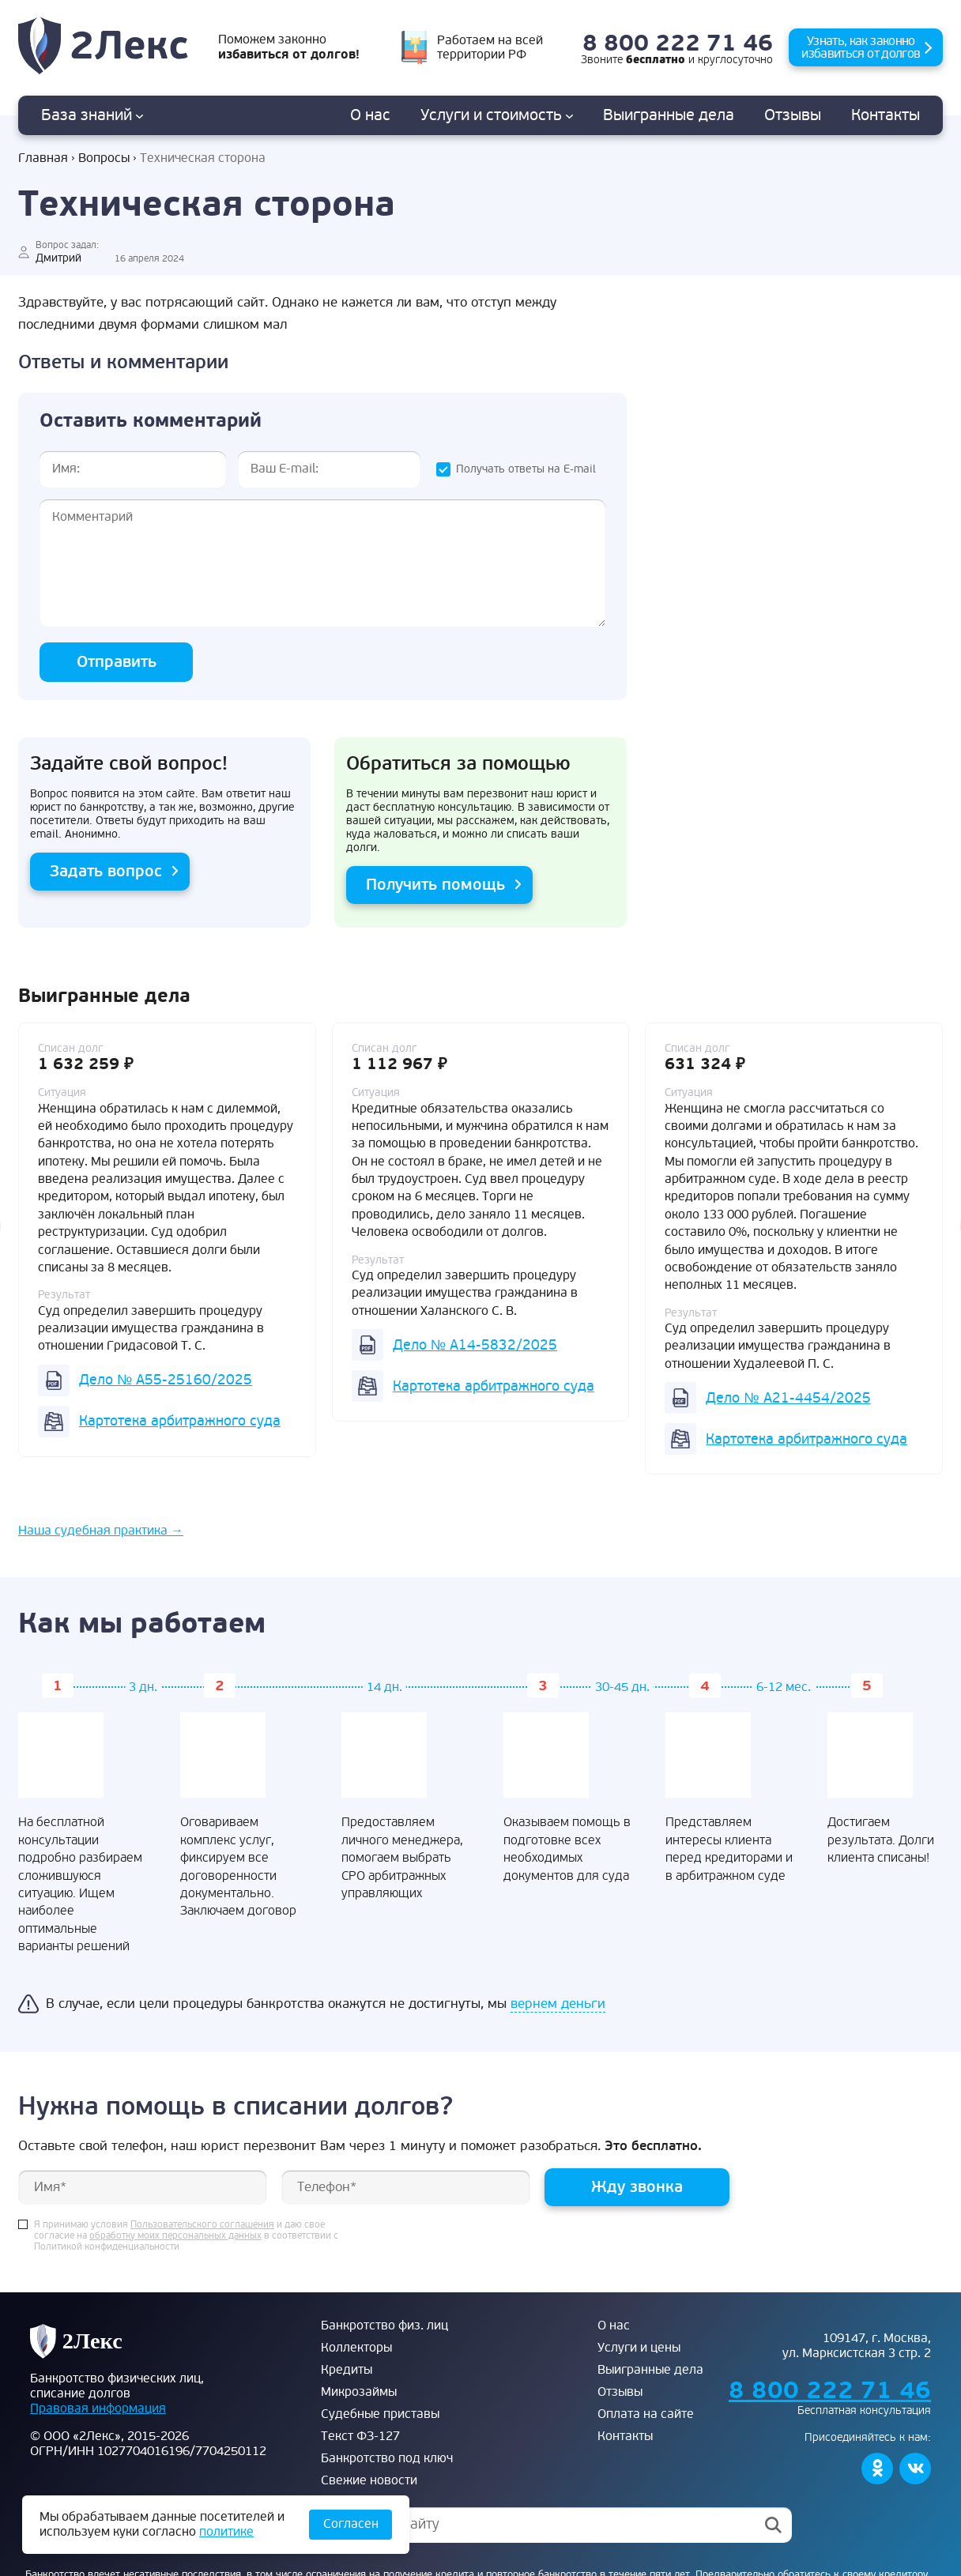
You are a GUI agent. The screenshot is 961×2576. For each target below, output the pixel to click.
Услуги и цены (638, 2348)
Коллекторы (356, 2348)
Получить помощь (435, 884)
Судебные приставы (380, 2414)
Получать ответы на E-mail (526, 469)
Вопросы (104, 158)
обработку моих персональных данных (175, 2236)
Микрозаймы (359, 2392)
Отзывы (792, 115)
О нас (370, 115)
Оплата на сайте (645, 2414)
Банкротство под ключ (387, 2458)
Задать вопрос (106, 871)
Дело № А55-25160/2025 (165, 1379)
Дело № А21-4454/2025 (788, 1398)
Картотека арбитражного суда (180, 1420)
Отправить (116, 662)
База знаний (92, 115)
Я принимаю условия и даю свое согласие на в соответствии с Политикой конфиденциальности (186, 2236)
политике (226, 2532)
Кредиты (346, 2370)
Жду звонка (637, 2187)
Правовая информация (98, 2408)
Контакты (885, 115)
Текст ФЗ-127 (360, 2436)
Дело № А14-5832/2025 (475, 1345)
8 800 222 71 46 (677, 44)
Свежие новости (369, 2480)
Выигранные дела (650, 2370)
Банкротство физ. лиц (384, 2325)
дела (668, 115)
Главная (43, 158)
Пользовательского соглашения (202, 2225)
